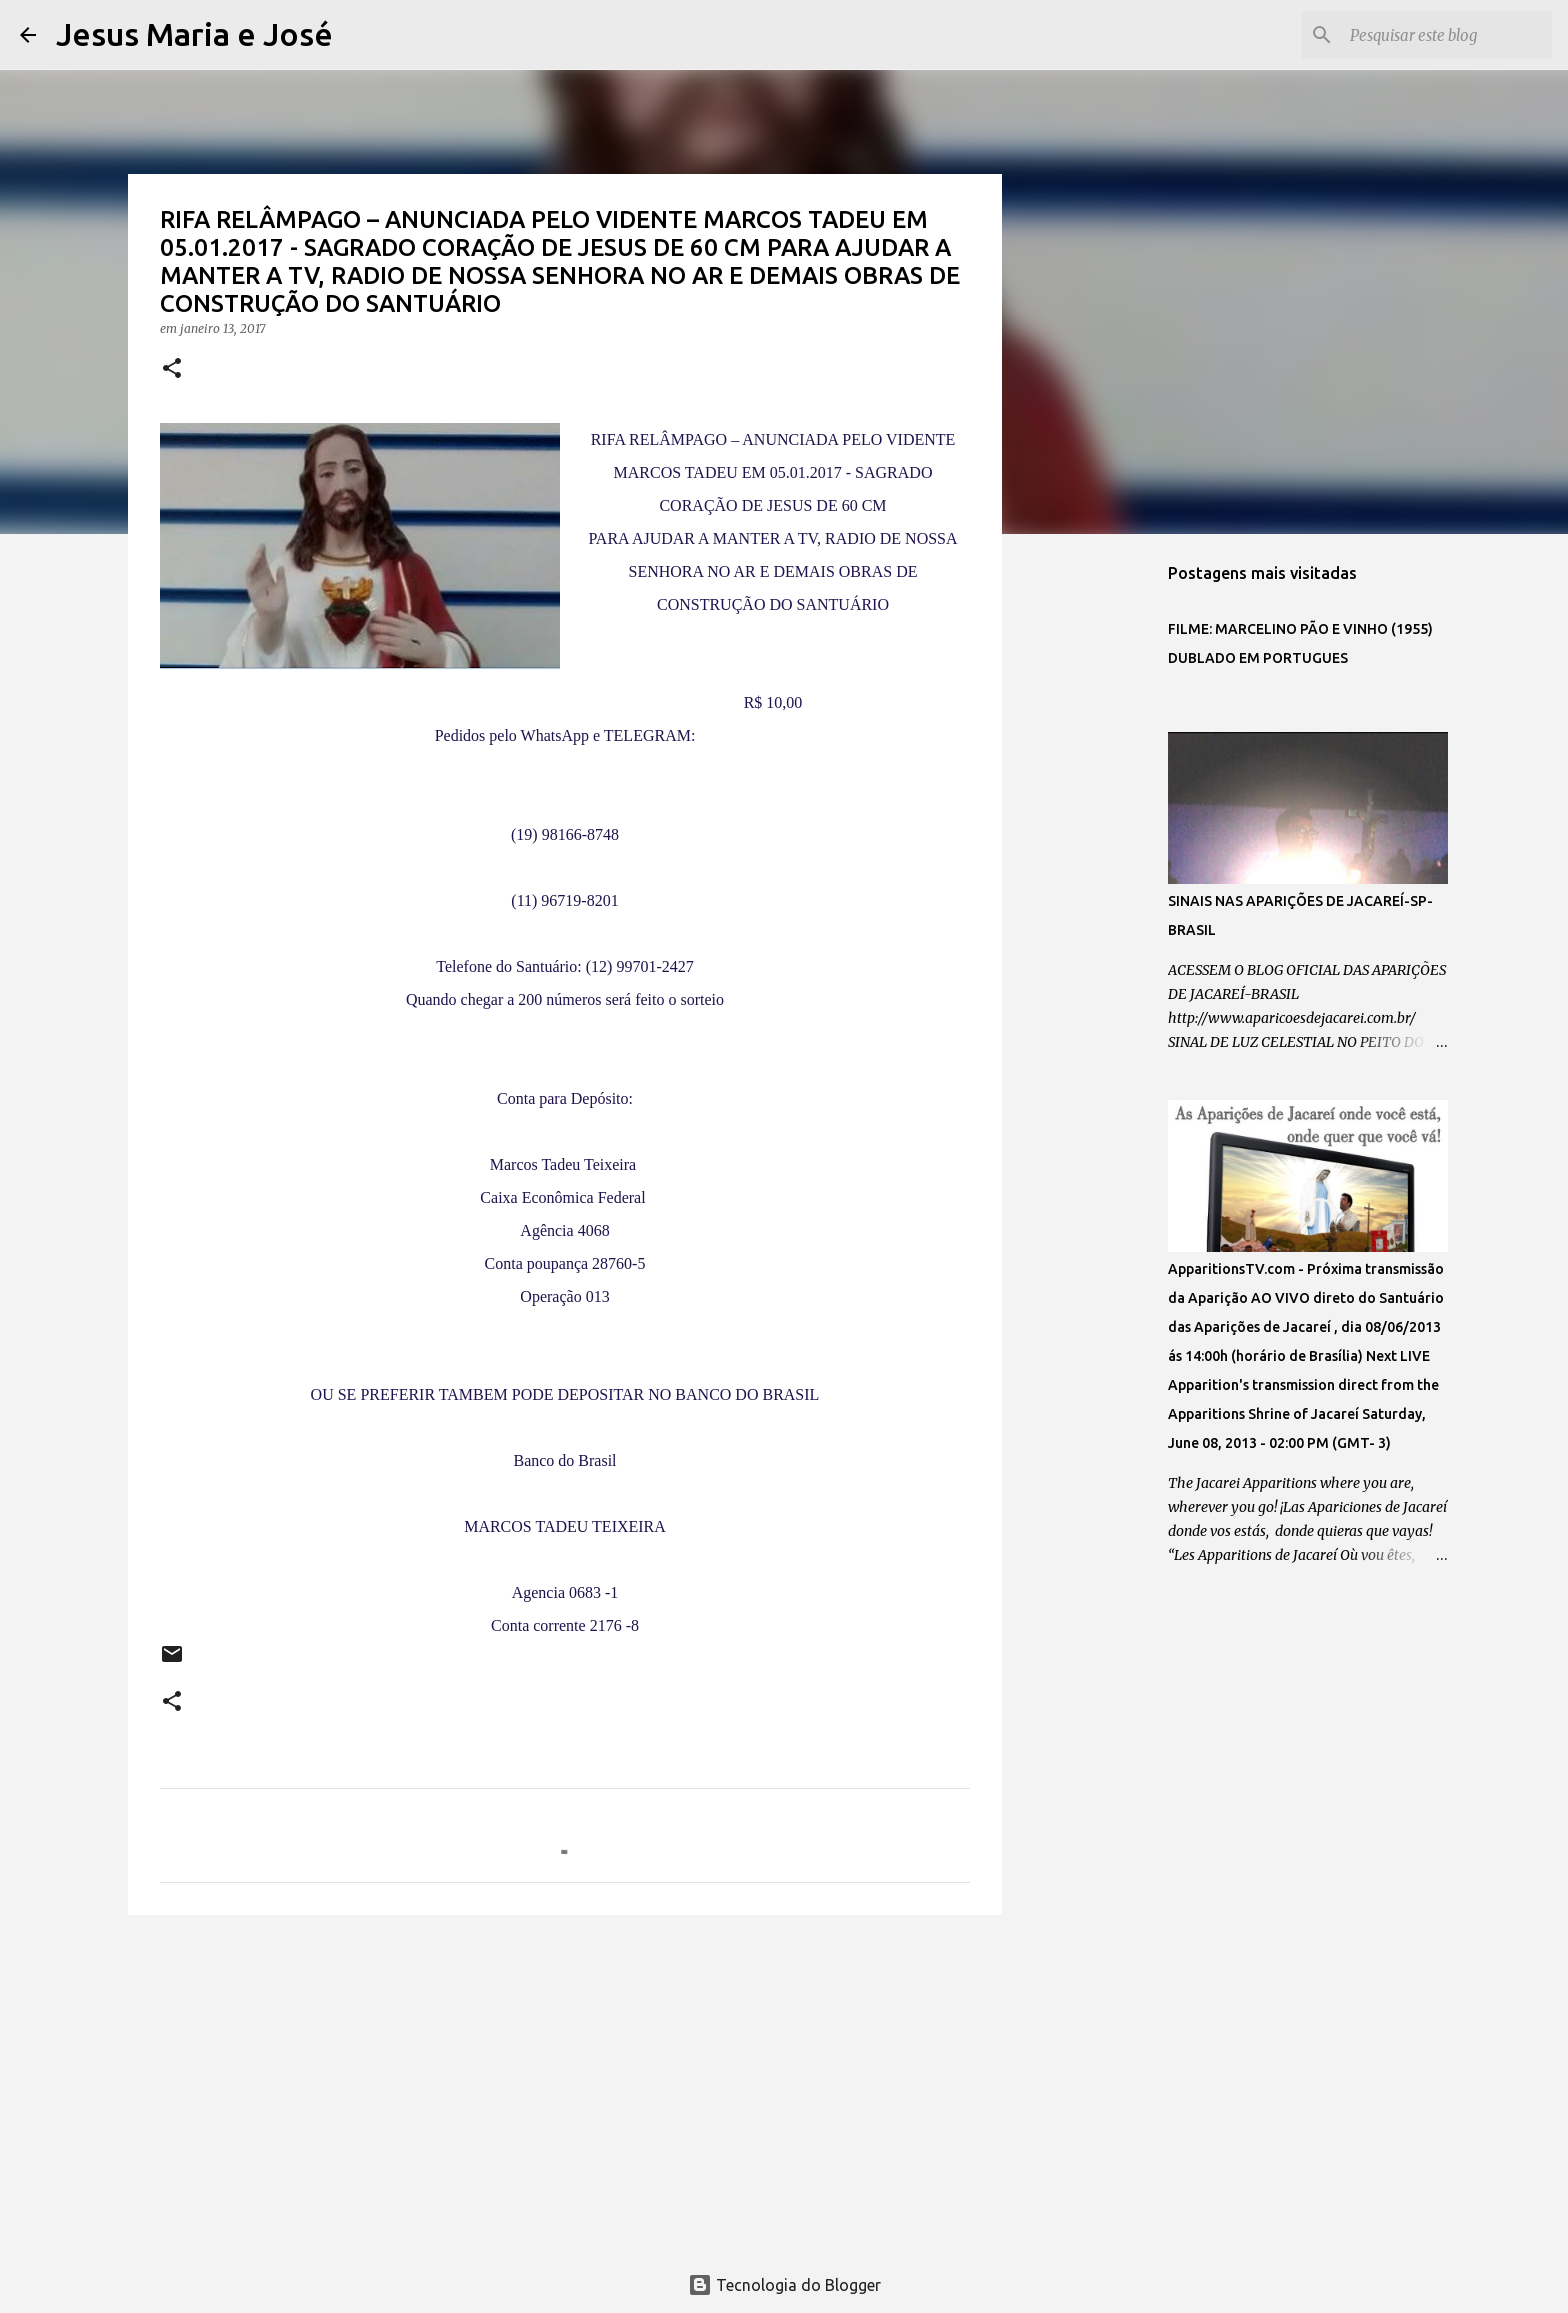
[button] (172, 369)
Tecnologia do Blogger (784, 2285)
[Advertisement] (565, 2085)
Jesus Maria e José (194, 34)
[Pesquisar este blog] (1447, 35)
